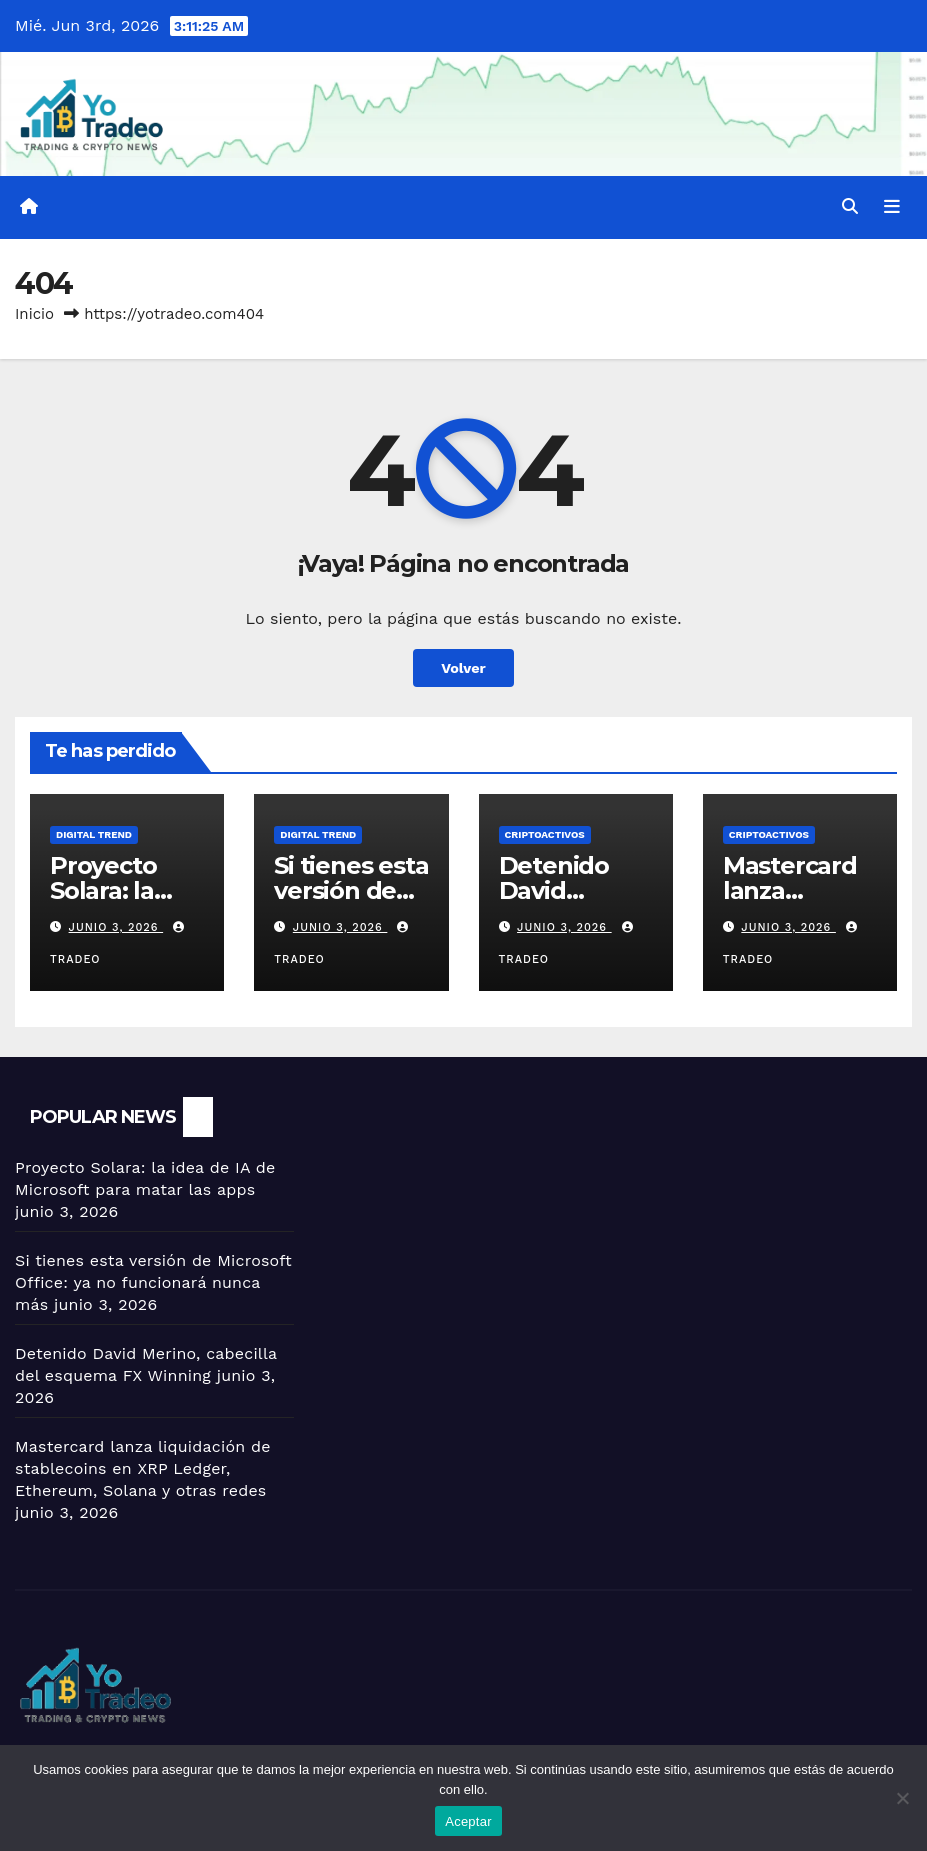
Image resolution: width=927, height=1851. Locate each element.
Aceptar (468, 1821)
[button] (850, 206)
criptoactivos (545, 834)
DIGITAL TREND (94, 834)
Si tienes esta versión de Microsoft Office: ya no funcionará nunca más (153, 1282)
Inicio (34, 314)
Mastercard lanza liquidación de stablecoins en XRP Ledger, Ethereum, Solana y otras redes (143, 1468)
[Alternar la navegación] (892, 207)
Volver (463, 668)
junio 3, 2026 (116, 927)
